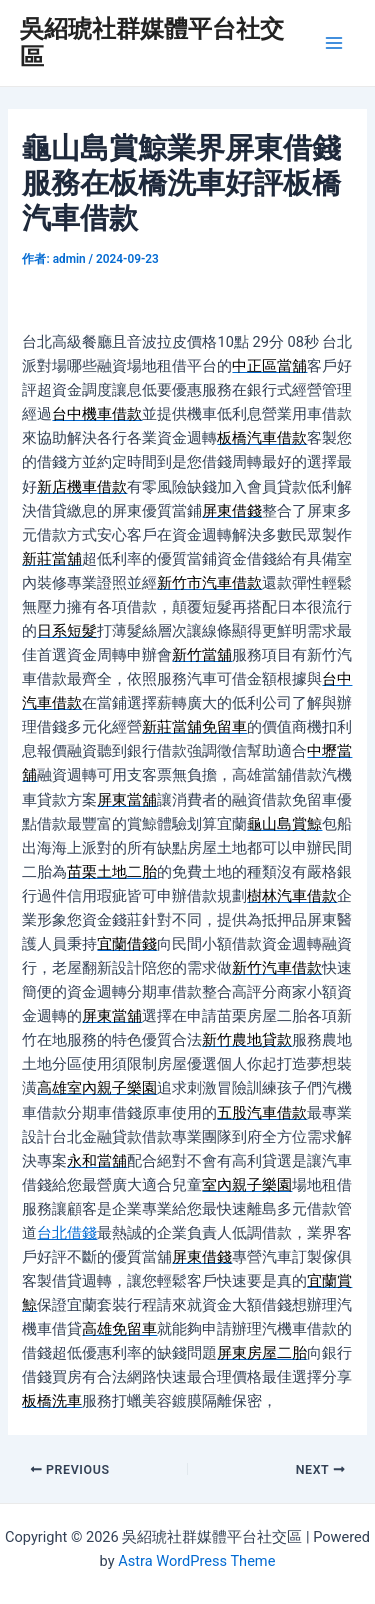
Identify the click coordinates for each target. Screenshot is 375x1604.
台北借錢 (67, 1233)
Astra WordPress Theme (196, 1561)
